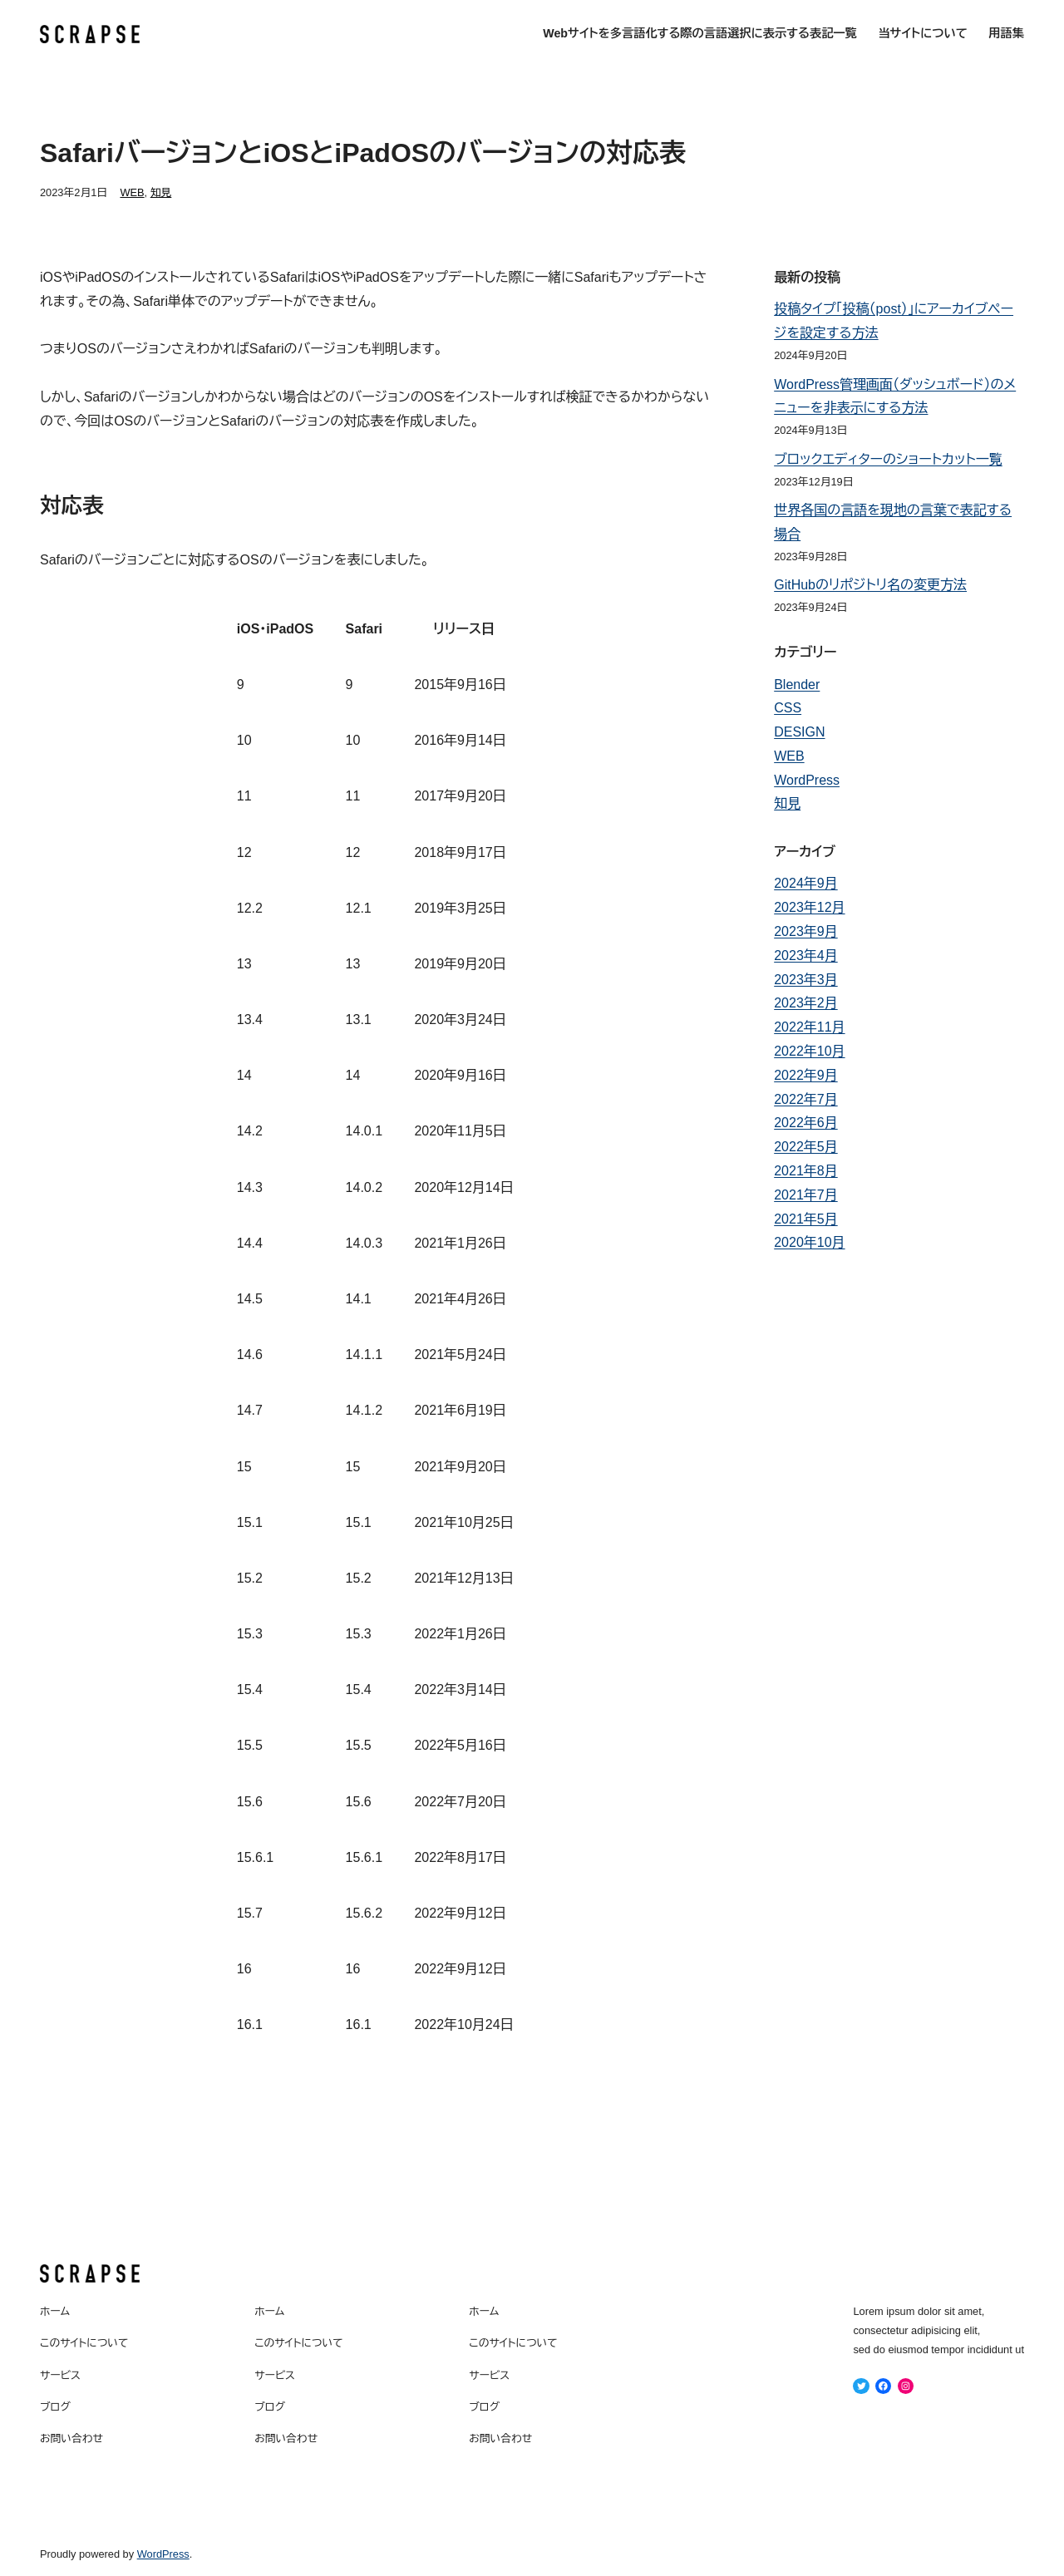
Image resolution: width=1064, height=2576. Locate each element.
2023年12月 (809, 907)
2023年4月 (806, 955)
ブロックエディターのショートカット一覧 (888, 459)
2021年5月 (806, 1219)
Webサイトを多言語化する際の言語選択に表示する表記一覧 (700, 33)
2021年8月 (806, 1171)
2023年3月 (806, 980)
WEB (132, 192)
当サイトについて (922, 33)
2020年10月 (809, 1242)
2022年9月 (806, 1075)
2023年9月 (806, 931)
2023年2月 (806, 1003)
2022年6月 (806, 1123)
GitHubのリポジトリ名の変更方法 (870, 585)
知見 (161, 192)
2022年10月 (809, 1051)
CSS (787, 708)
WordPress (807, 780)
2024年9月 (806, 883)
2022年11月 (809, 1027)
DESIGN (799, 732)
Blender (797, 684)
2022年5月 (806, 1147)
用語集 (1006, 33)
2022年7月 (806, 1099)
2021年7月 (806, 1195)
